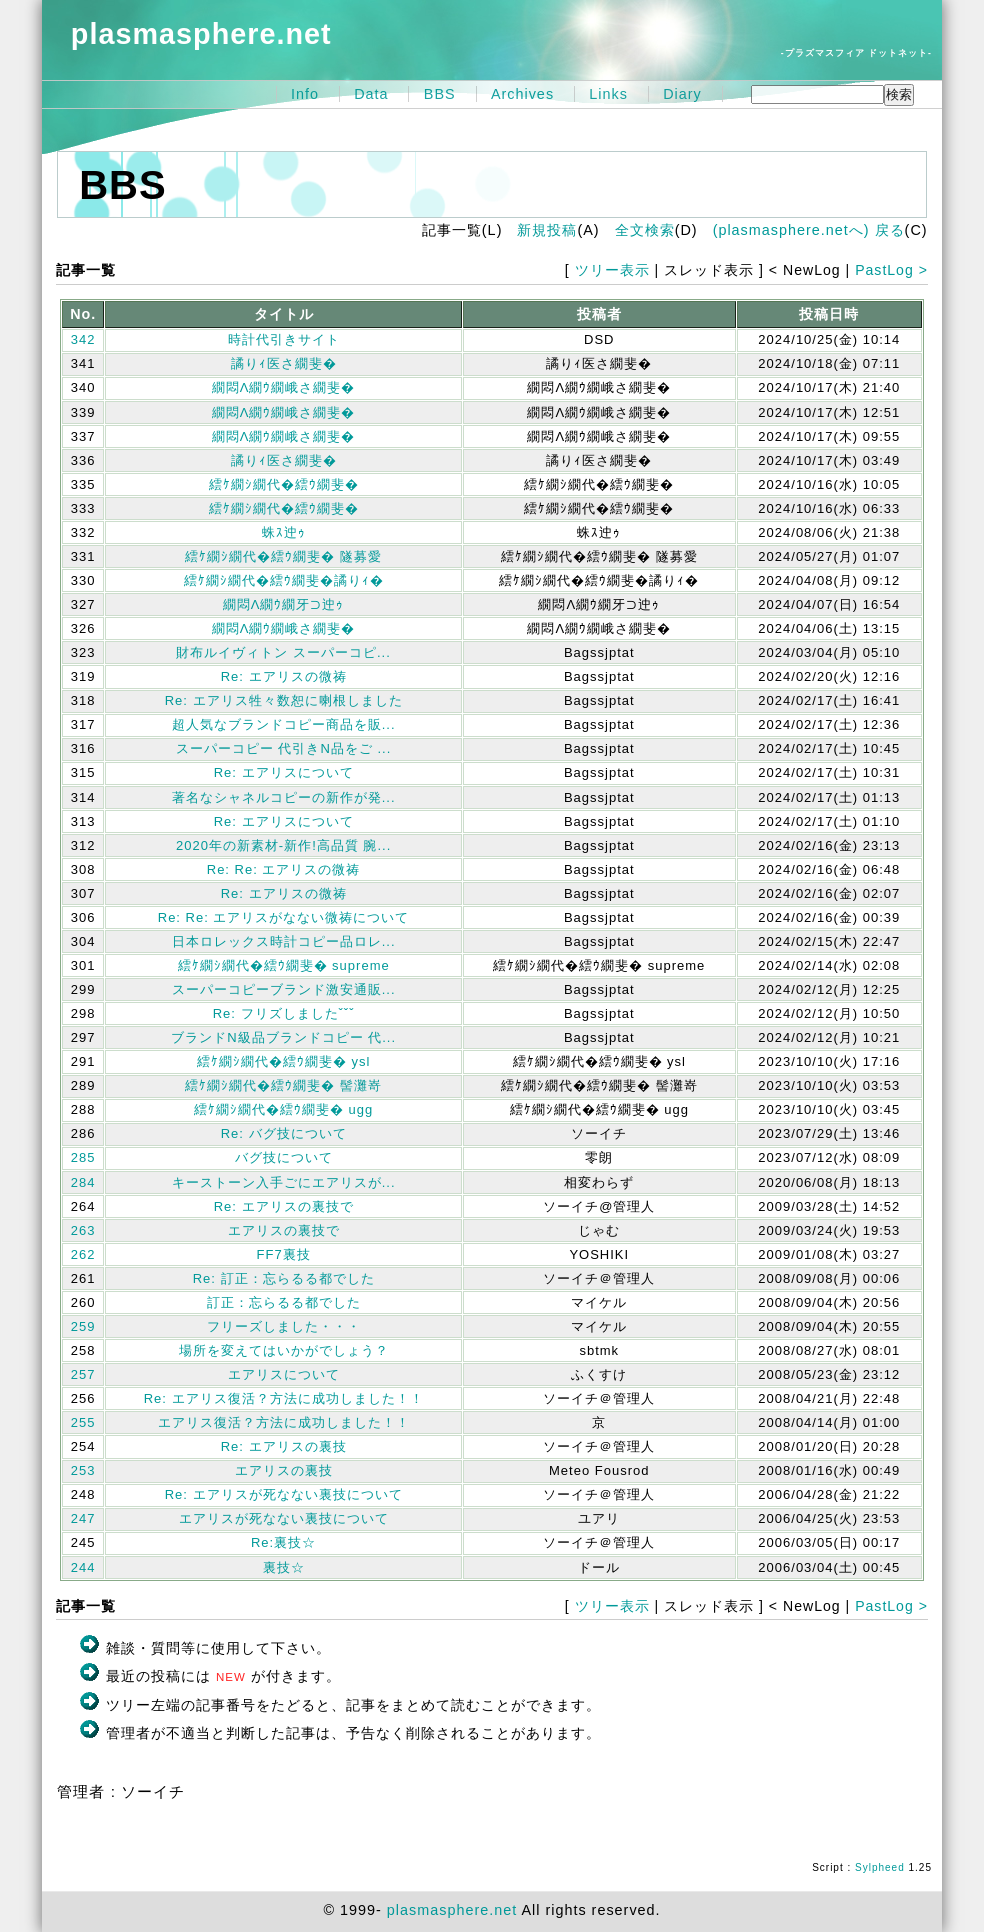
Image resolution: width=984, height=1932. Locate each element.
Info (305, 94)
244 (83, 1567)
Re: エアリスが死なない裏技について (284, 1494)
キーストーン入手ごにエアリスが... (284, 1182)
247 (83, 1518)
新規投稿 (547, 230)
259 (83, 1326)
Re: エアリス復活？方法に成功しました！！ (284, 1398)
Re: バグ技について (284, 1133)
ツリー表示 (612, 270)
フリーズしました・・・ (284, 1326)
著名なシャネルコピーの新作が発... (284, 797)
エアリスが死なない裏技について (284, 1518)
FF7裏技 (284, 1254)
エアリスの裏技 (284, 1470)
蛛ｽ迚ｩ (284, 532)
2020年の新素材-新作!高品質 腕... (283, 845)
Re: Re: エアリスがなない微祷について (284, 917)
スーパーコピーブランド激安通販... (284, 989)
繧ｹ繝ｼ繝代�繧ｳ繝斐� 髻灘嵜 (283, 1085)
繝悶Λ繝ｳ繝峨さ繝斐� (284, 387)
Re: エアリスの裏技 (284, 1446)
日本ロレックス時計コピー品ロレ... (284, 941)
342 (83, 339)
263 (83, 1230)
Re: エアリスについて (284, 772)
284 (83, 1182)
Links (608, 94)
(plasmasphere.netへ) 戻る (809, 230)
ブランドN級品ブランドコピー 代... (283, 1037)
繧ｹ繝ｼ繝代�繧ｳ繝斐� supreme (284, 965)
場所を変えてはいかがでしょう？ (284, 1350)
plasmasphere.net (201, 34)
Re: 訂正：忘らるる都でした (284, 1278)
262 (83, 1254)
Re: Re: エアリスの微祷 (284, 869)
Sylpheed (880, 1867)
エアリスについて (284, 1374)
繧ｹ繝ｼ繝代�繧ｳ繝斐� (284, 484)
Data (371, 94)
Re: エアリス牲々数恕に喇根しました (284, 700)
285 (83, 1157)
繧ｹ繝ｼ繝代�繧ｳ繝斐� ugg (283, 1109)
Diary (682, 94)
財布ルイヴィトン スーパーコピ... (283, 652)
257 (83, 1374)
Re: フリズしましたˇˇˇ (284, 1013)
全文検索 (645, 230)
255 (83, 1422)
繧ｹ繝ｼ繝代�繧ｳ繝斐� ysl (284, 1061)
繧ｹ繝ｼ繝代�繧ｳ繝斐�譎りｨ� (284, 580)
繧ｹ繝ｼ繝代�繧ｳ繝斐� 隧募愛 (283, 556)
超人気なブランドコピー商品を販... (284, 724)
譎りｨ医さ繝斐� (284, 363)
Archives (522, 94)
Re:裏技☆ (283, 1542)
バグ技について (284, 1157)
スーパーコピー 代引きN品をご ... (283, 748)
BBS (440, 94)
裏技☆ (284, 1567)
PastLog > (891, 270)
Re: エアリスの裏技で (284, 1206)
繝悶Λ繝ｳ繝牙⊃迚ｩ (284, 604)
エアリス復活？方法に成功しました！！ (284, 1422)
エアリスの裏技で (284, 1230)
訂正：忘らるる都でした (284, 1302)
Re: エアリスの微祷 (284, 676)
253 (83, 1470)
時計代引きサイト (284, 339)
